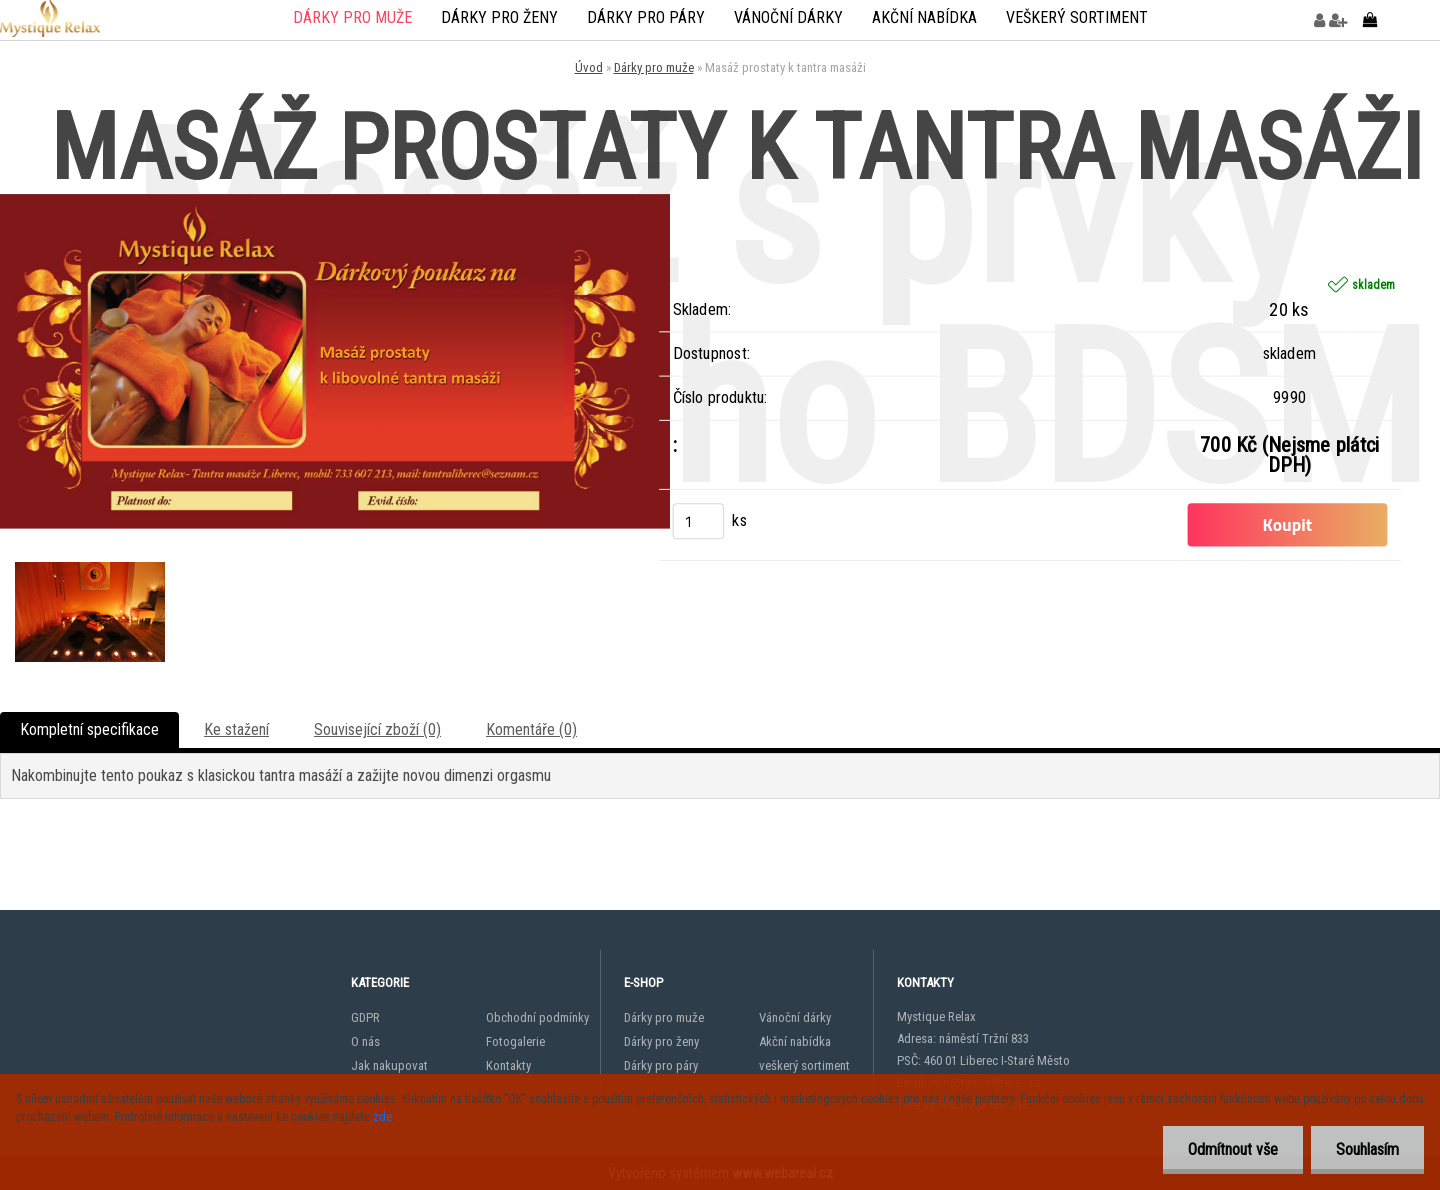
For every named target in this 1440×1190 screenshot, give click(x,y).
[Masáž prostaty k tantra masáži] (335, 201)
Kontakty (508, 1065)
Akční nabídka (924, 17)
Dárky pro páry (646, 17)
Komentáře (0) (531, 729)
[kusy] (698, 521)
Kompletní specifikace (89, 729)
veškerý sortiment (1077, 17)
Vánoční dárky (788, 17)
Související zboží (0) (377, 729)
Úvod (589, 67)
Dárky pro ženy (499, 17)
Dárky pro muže (352, 17)
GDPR (365, 1017)
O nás (365, 1041)
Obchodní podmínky (537, 1017)
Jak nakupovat (389, 1065)
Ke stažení (236, 729)
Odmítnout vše (1233, 1149)
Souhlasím (1367, 1149)
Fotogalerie (515, 1041)
